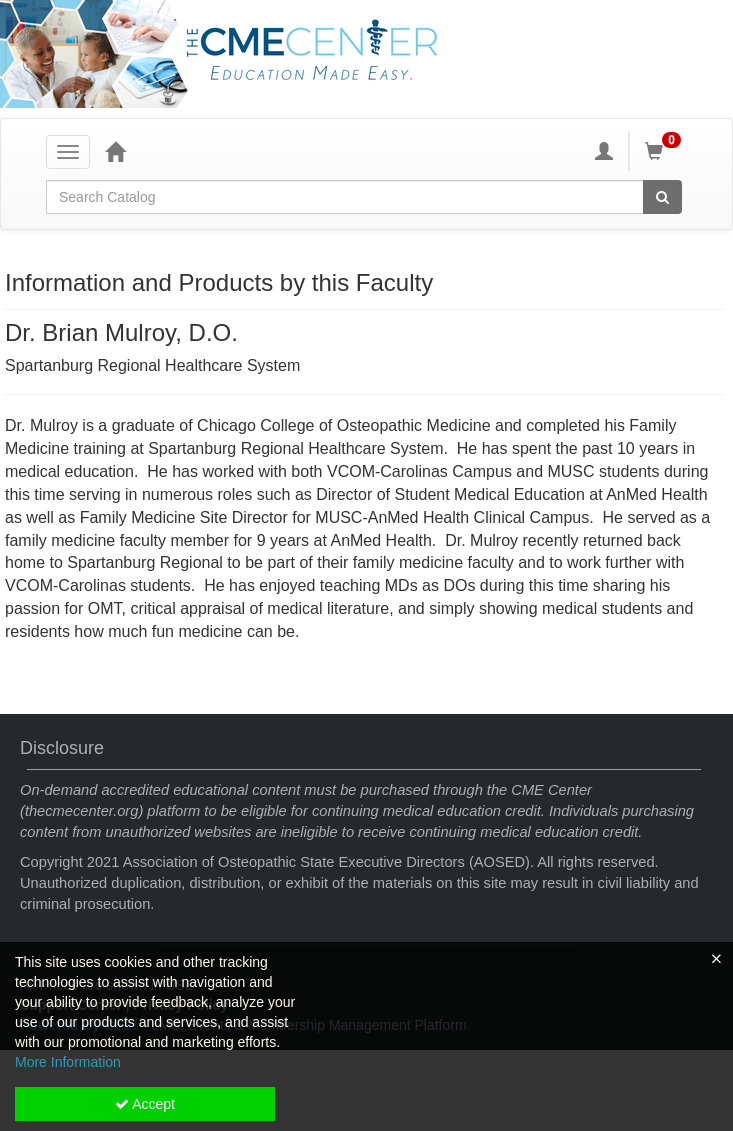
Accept (145, 1104)
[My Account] (604, 151)
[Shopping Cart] (666, 151)
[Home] (115, 151)
